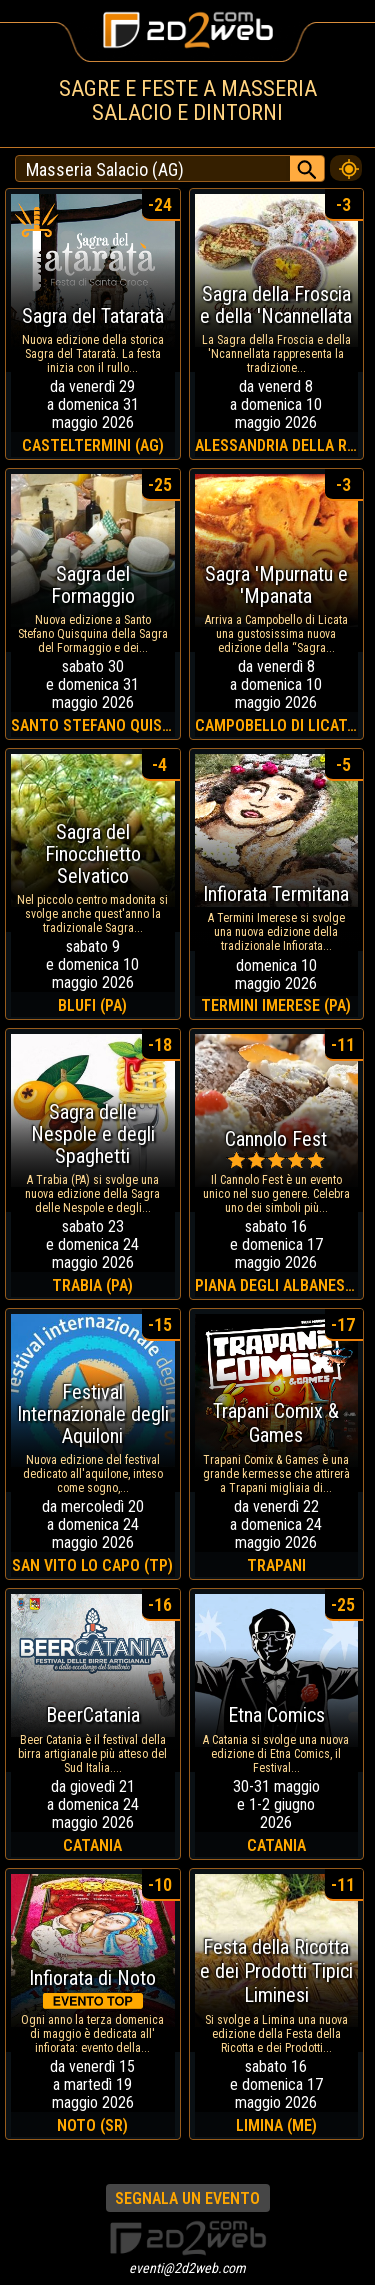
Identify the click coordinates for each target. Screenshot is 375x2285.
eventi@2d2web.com (187, 2268)
